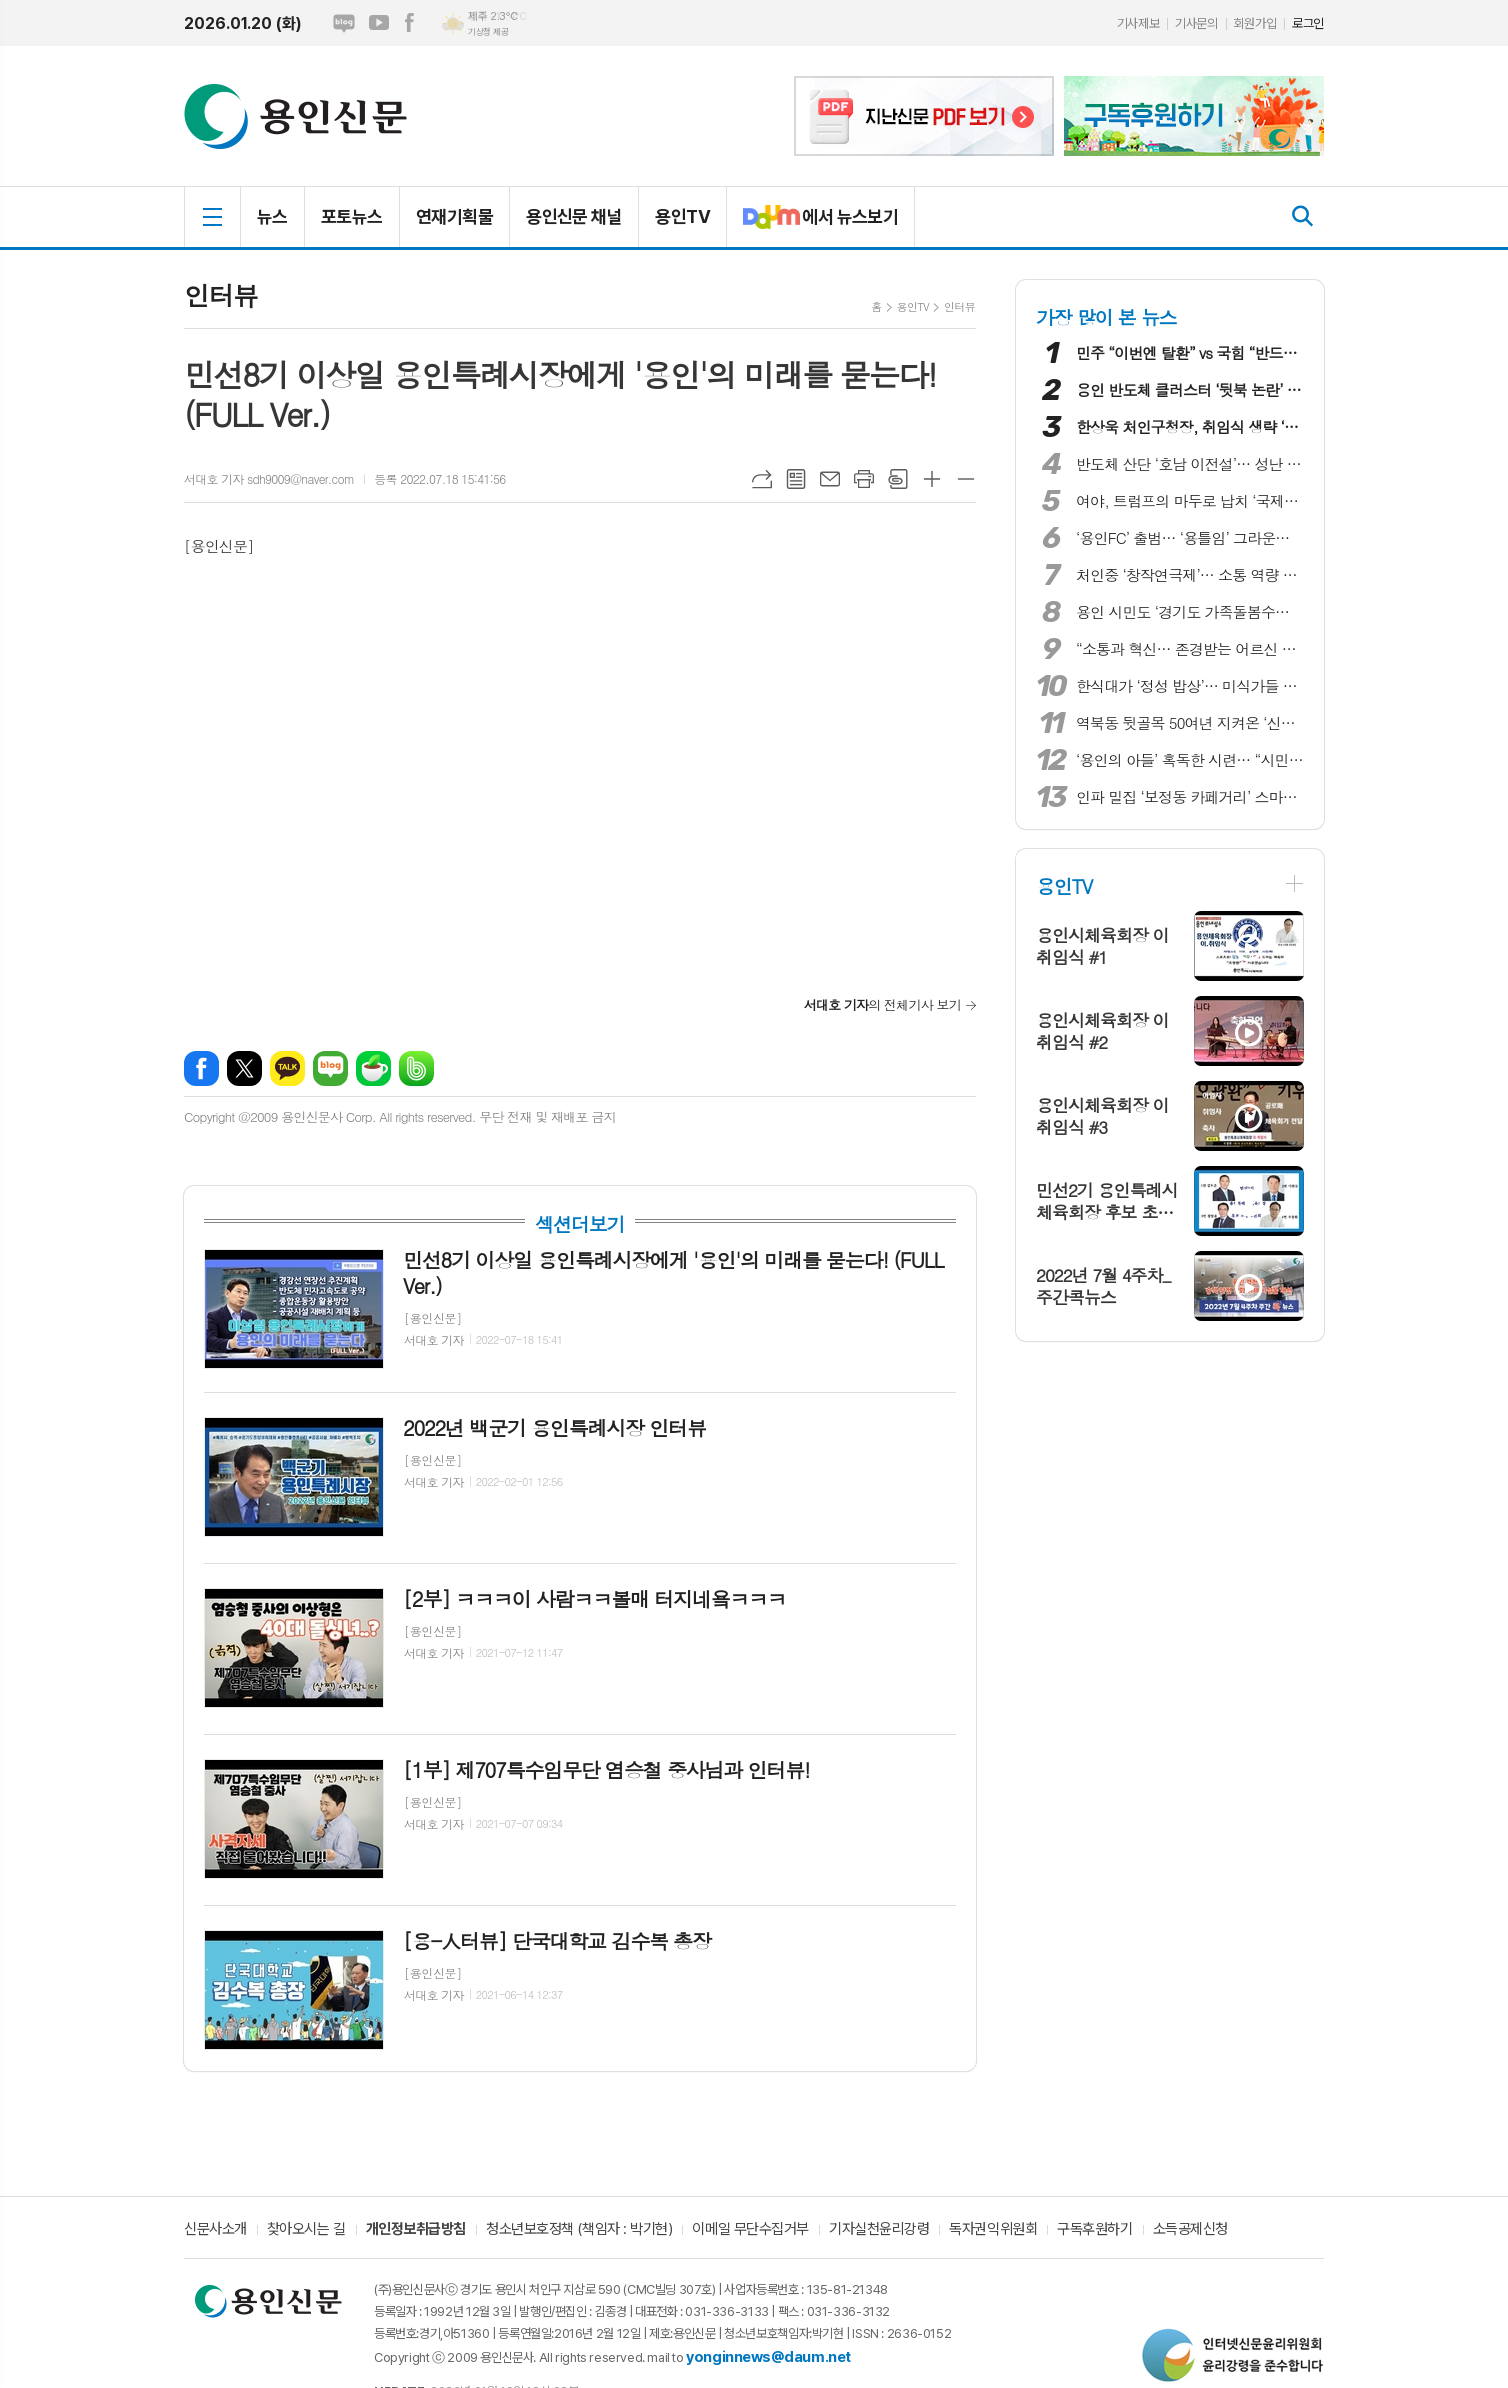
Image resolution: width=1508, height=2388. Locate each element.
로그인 (1308, 23)
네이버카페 (373, 1068)
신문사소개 (215, 2230)
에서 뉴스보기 (812, 225)
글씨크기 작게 (966, 479)
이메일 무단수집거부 (750, 2230)
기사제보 (1138, 23)
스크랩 (898, 479)
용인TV (682, 216)
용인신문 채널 (574, 216)
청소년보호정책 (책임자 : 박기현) (579, 2230)
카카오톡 (287, 1068)
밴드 (416, 1068)
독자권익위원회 (993, 2230)
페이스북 (409, 23)
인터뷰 (959, 306)
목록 (796, 479)
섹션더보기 (579, 1224)
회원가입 (1255, 23)
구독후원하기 (1094, 2230)
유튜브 (379, 23)
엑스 (244, 1068)
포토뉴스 (352, 216)
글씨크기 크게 (932, 479)
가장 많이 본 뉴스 (1106, 316)
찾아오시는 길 (306, 2230)
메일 (830, 479)
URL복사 (762, 479)
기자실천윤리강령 (879, 2230)
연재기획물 (454, 216)
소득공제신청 (1190, 2230)
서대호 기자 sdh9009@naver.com (269, 478)
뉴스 (272, 216)
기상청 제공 (488, 32)
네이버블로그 (344, 23)
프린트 (864, 479)
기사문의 (1196, 23)
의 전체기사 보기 (882, 1004)
